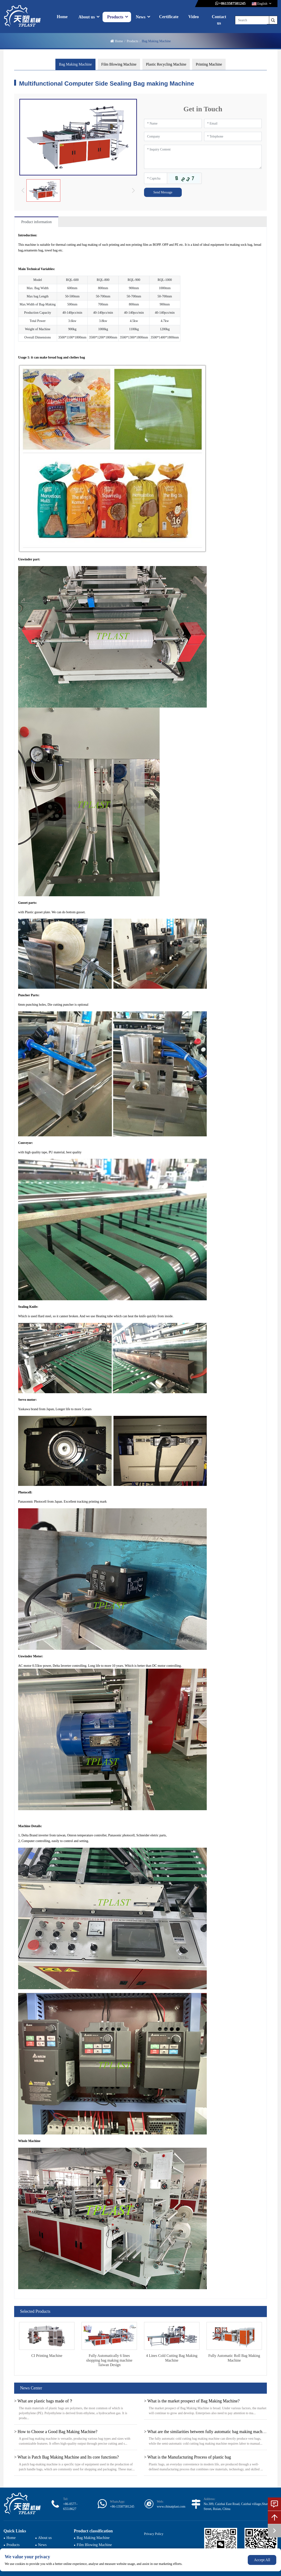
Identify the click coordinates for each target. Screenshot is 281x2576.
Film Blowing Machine (118, 64)
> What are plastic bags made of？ (43, 2401)
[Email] (233, 123)
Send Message (163, 192)
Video (193, 16)
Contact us (219, 19)
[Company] (173, 136)
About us (87, 17)
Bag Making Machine (156, 41)
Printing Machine (209, 64)
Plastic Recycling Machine (166, 64)
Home (62, 16)
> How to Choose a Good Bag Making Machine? (55, 2431)
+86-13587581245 (122, 2506)
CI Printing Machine (46, 2356)
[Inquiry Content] (203, 157)
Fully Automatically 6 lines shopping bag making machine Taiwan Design (109, 2360)
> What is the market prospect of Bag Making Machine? (192, 2401)
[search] (273, 20)
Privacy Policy (153, 2534)
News (140, 17)
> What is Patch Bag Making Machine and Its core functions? (66, 2457)
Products (115, 17)
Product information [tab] (36, 222)
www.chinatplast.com (171, 2506)
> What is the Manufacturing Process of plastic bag (187, 2457)
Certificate (168, 16)
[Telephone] (233, 136)
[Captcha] (155, 178)
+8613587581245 (232, 3)
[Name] (173, 123)
